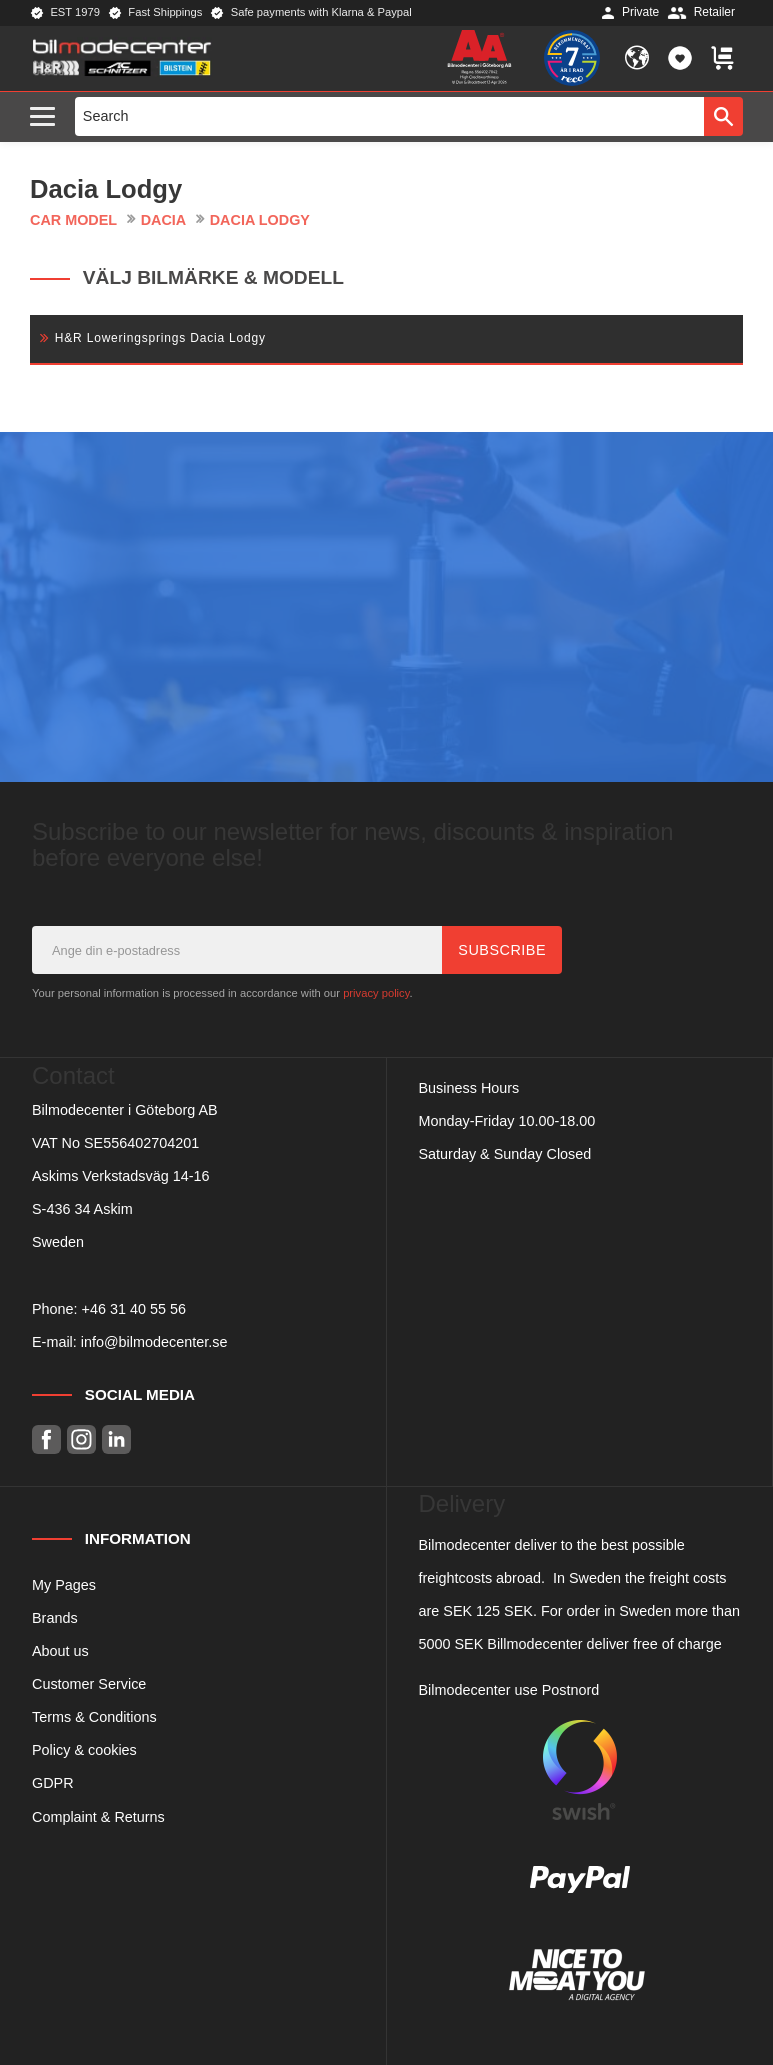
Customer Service (89, 1684)
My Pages (64, 1585)
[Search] (723, 116)
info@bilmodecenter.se (154, 1342)
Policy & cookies (84, 1750)
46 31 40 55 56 (138, 1309)
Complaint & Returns (98, 1817)
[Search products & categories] (390, 116)
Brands (55, 1618)
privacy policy (376, 993)
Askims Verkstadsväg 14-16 (121, 1176)
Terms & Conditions (94, 1717)
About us (60, 1651)
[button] (47, 117)
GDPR (53, 1783)
